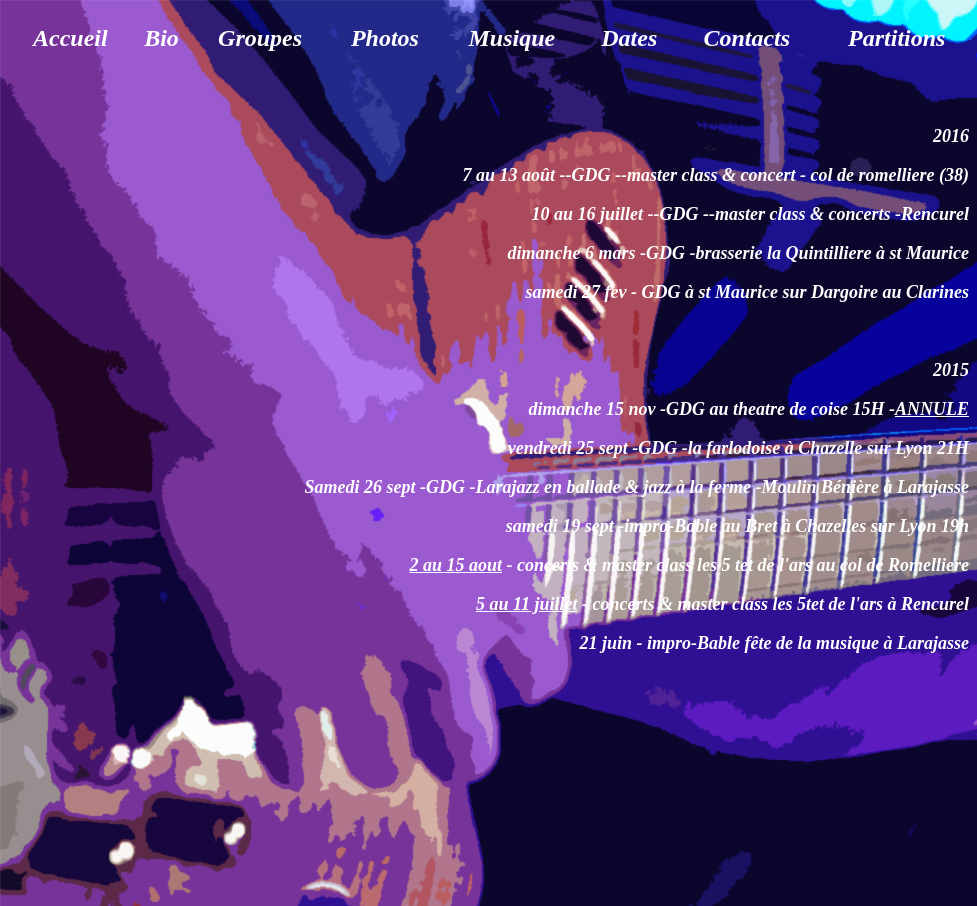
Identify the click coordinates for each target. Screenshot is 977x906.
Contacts (746, 38)
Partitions (896, 38)
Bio (161, 38)
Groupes (260, 38)
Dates (629, 38)
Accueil (70, 38)
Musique (511, 38)
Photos (385, 38)
